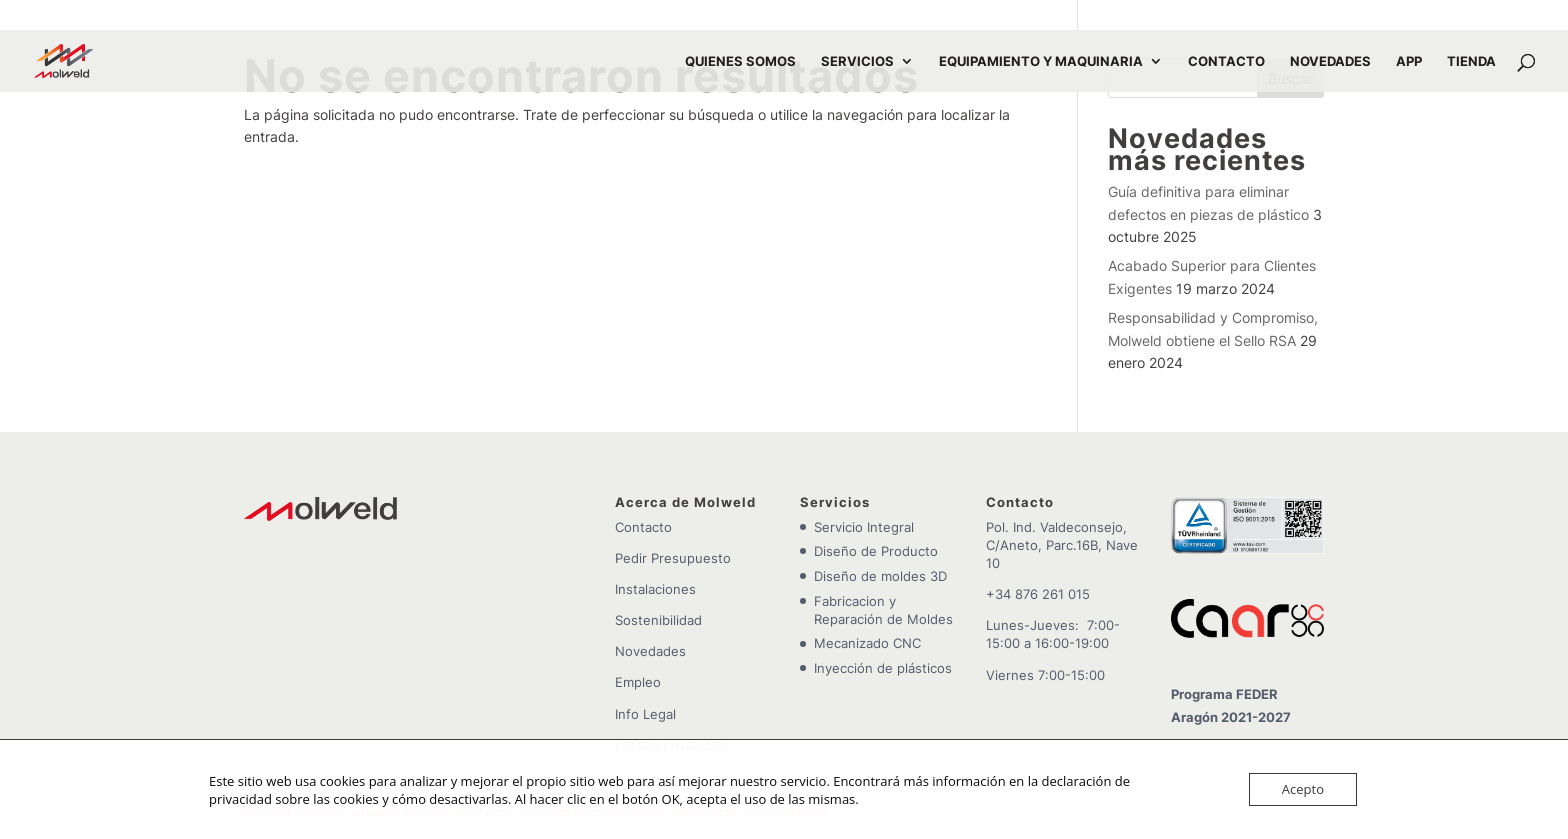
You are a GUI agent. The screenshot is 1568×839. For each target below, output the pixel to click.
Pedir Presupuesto (673, 558)
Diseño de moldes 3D (880, 576)
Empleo (638, 682)
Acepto (1303, 789)
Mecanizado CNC (867, 643)
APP (1409, 61)
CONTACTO (1226, 61)
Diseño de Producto (876, 551)
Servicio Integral (864, 527)
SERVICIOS (857, 61)
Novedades (650, 651)
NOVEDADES (1330, 61)
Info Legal (645, 714)
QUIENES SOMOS (740, 61)
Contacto (643, 527)
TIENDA (1471, 61)
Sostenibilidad (658, 620)
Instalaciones (655, 589)
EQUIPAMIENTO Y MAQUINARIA (1041, 61)
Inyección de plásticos (883, 668)
